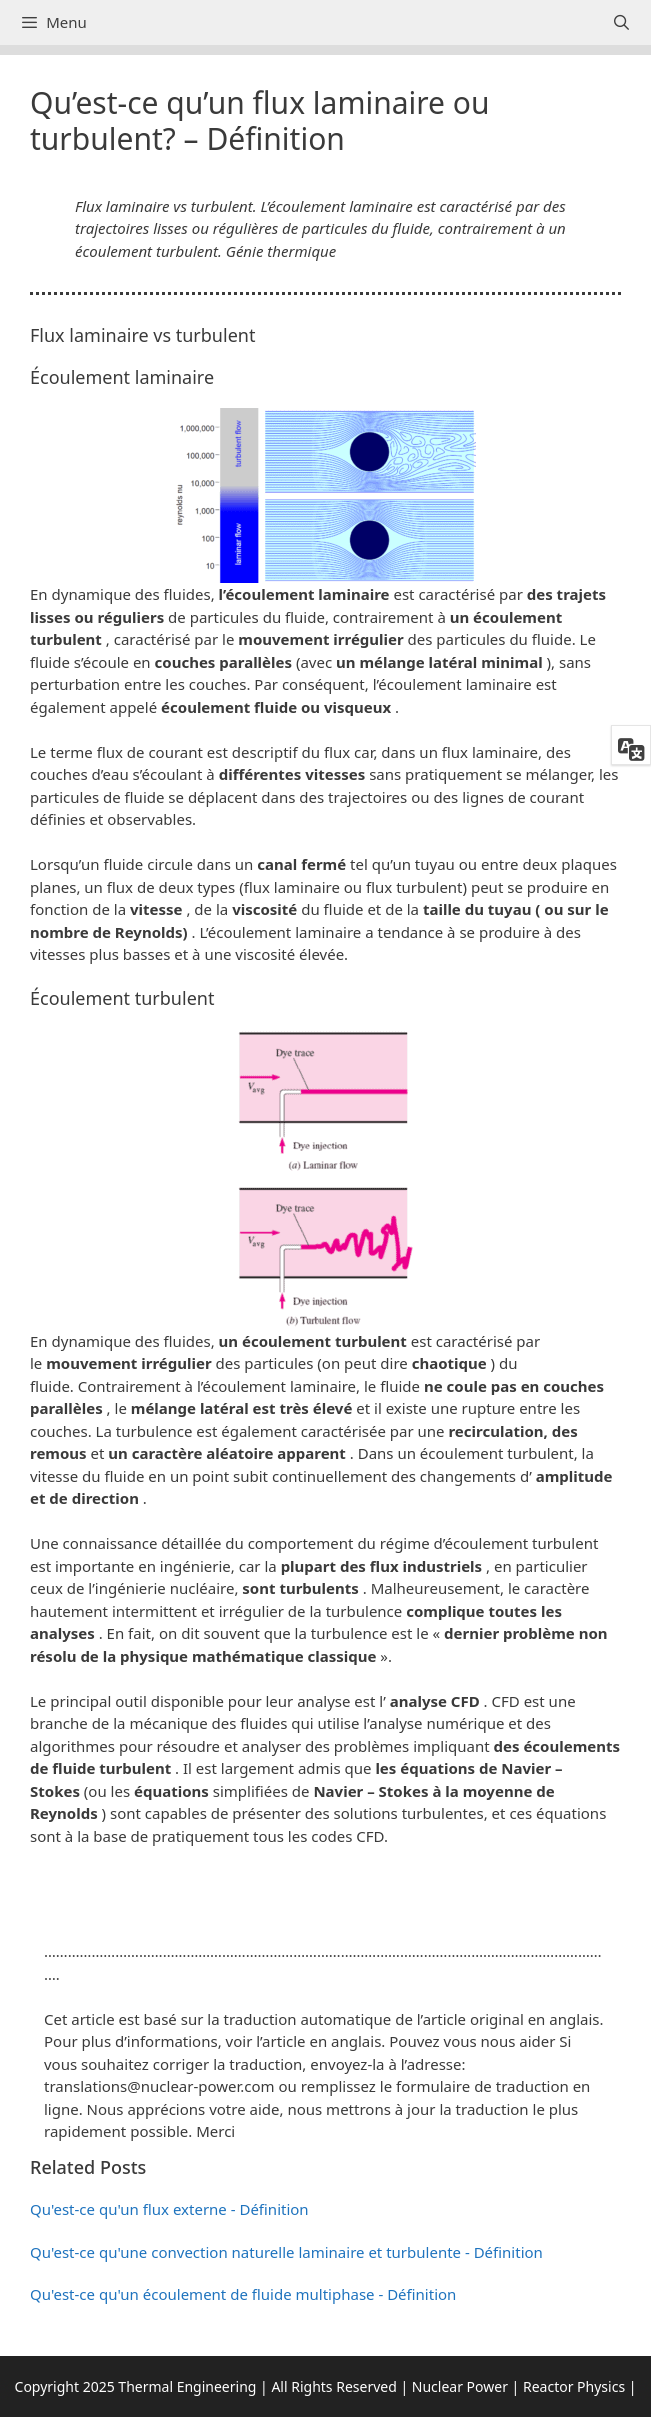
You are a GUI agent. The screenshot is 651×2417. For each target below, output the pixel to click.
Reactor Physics (574, 2386)
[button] (325, 1887)
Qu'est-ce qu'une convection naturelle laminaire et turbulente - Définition (286, 2252)
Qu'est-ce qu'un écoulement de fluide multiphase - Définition (243, 2294)
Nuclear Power (460, 2386)
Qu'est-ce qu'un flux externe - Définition (169, 2209)
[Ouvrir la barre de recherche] (621, 22)
